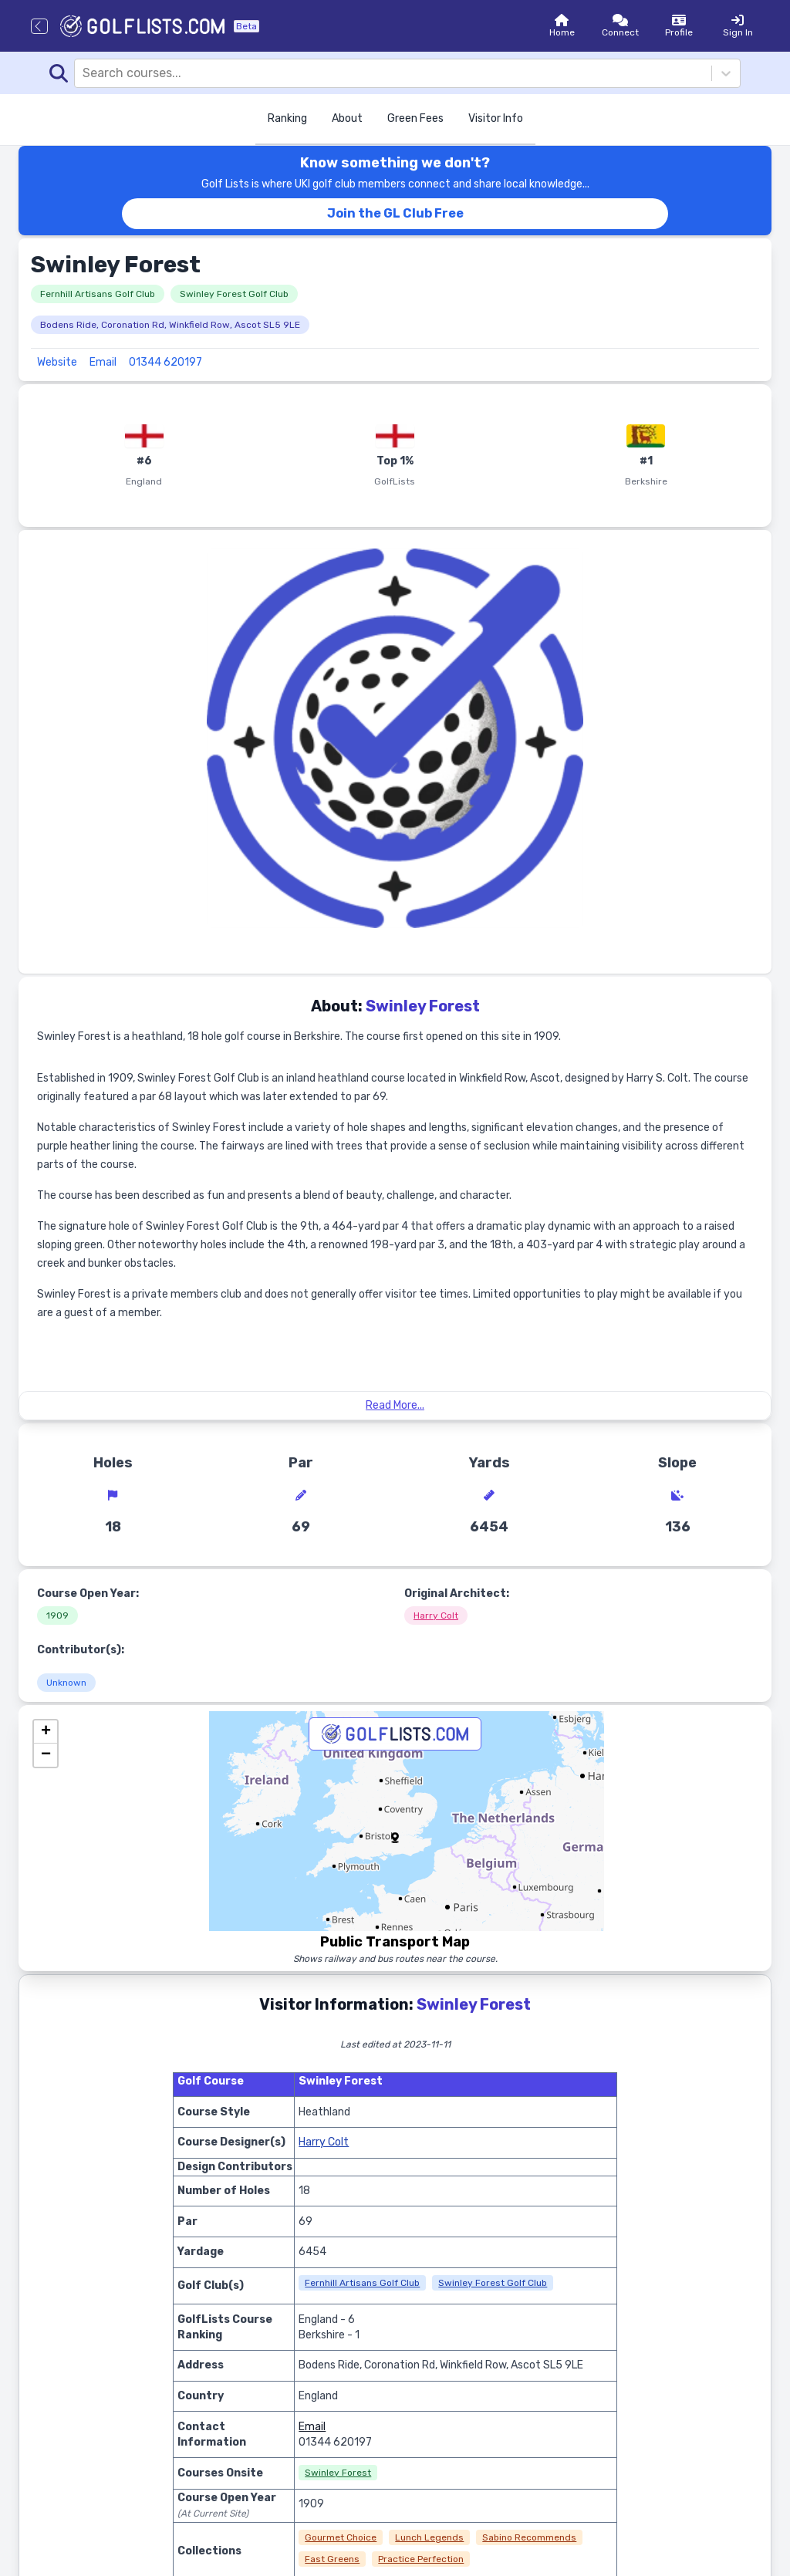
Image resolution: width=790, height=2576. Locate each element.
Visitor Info (495, 118)
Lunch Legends (429, 2537)
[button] (395, 1837)
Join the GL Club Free (395, 213)
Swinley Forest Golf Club (234, 294)
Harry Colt (436, 1615)
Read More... (395, 1405)
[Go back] (39, 26)
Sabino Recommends (529, 2537)
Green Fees (415, 118)
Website (57, 362)
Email (102, 362)
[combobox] (84, 73)
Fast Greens (332, 2559)
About (347, 118)
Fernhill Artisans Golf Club (97, 294)
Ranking (287, 118)
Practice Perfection (421, 2559)
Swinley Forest (338, 2472)
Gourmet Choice (340, 2537)
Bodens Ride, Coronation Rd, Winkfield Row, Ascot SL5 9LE (170, 324)
